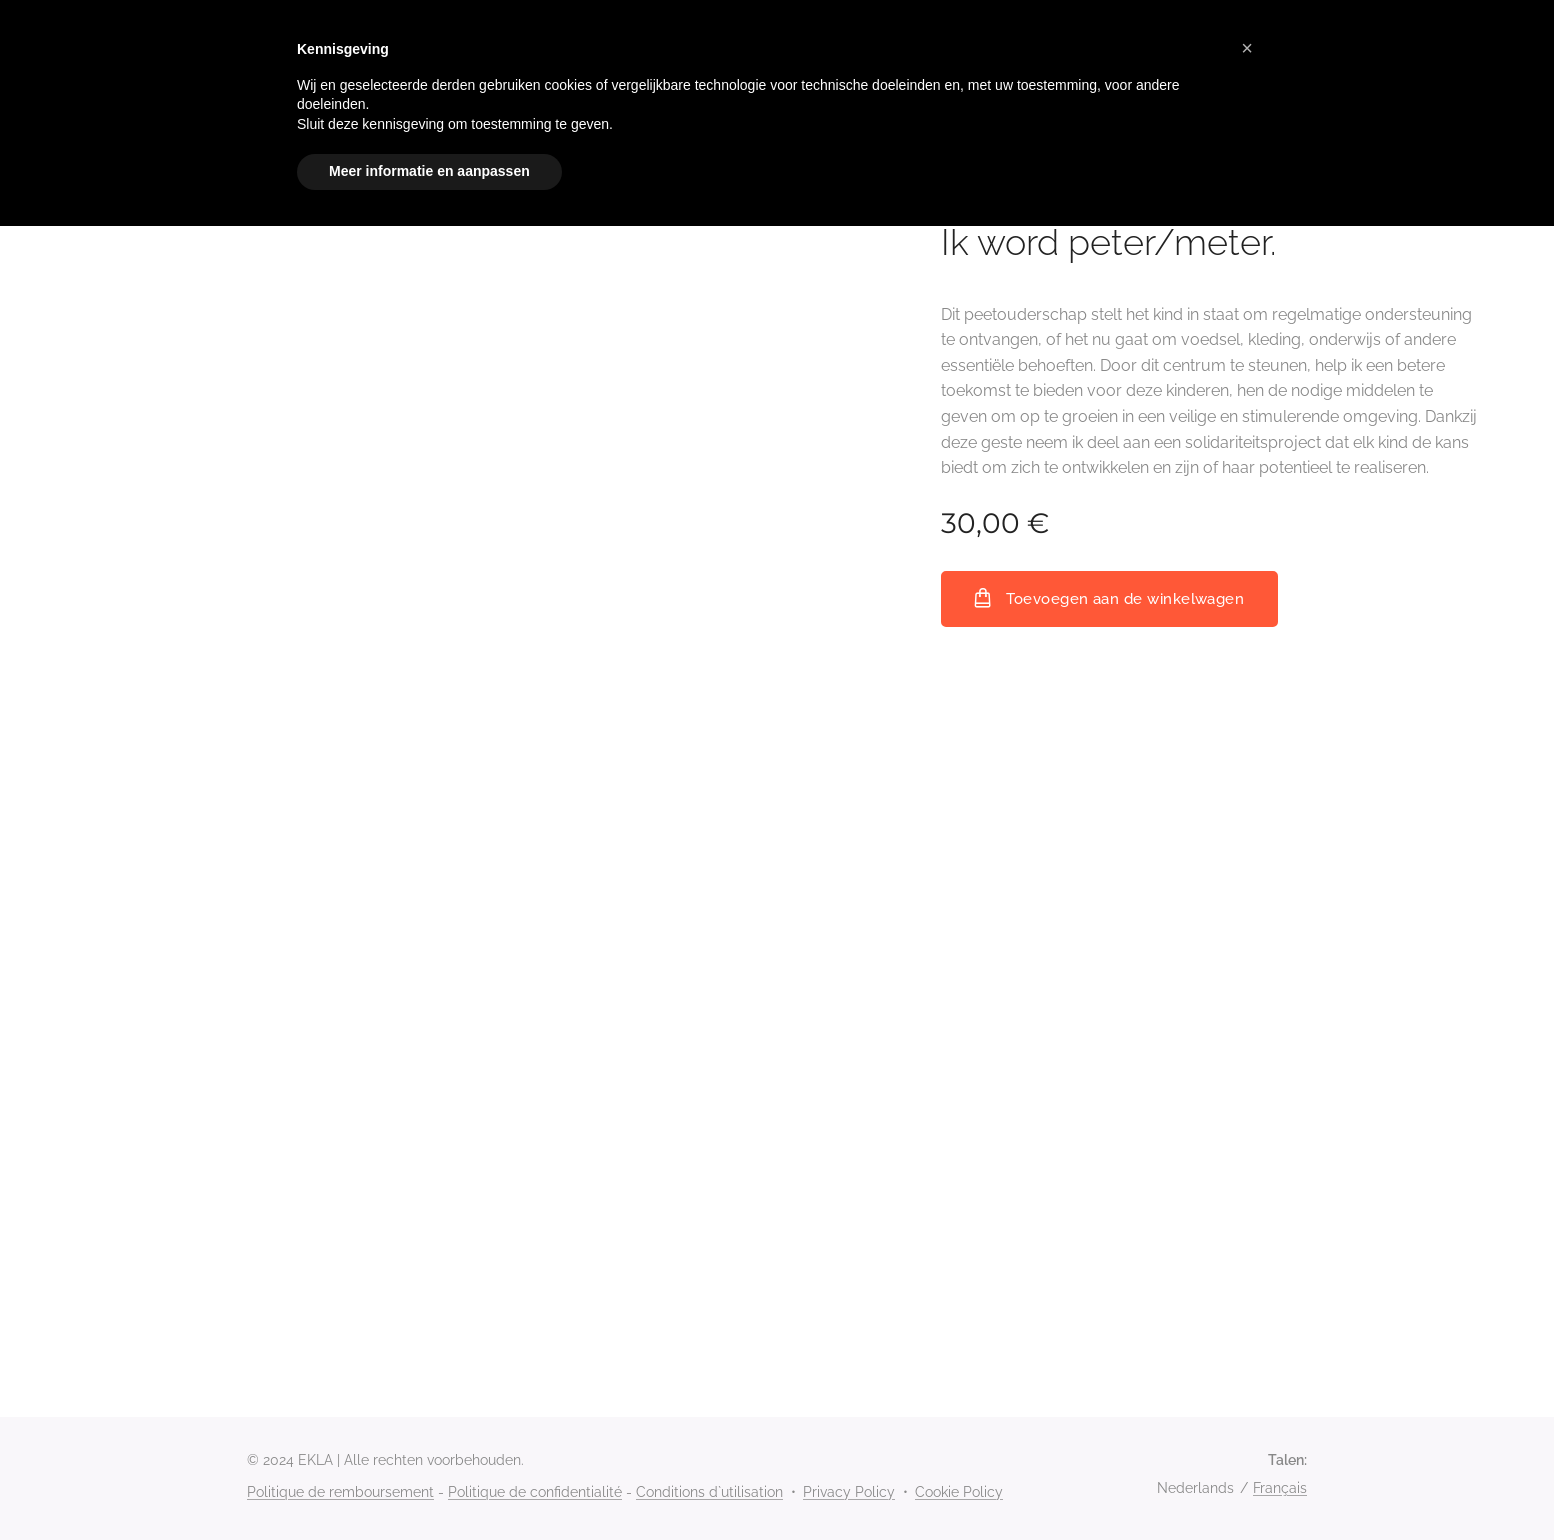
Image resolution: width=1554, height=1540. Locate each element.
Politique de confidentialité (535, 1492)
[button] (1247, 48)
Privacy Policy (849, 1492)
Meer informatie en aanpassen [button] (429, 171)
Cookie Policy (959, 1492)
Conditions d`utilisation (709, 1492)
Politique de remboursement (340, 1492)
